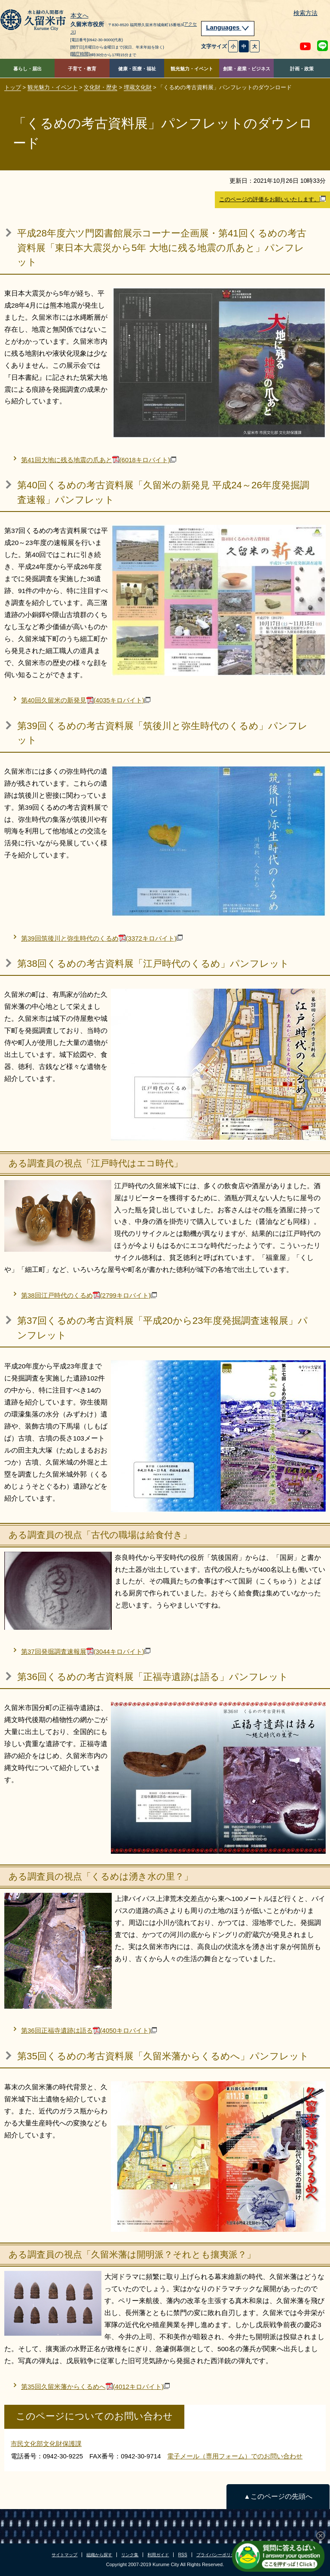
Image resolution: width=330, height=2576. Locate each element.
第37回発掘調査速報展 (85, 1651)
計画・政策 (302, 68)
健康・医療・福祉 (137, 68)
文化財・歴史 (100, 87)
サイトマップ (64, 2554)
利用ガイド (158, 2554)
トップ (12, 87)
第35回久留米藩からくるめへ (95, 2386)
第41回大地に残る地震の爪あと (98, 459)
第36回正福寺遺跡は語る (89, 2030)
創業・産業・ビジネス (246, 68)
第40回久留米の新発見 (85, 700)
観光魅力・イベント (192, 68)
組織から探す (99, 2554)
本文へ (79, 16)
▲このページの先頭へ (278, 2496)
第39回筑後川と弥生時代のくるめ (102, 938)
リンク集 (129, 2554)
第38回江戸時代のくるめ (89, 1295)
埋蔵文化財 (138, 87)
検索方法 (305, 13)
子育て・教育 (82, 68)
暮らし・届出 (27, 68)
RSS (182, 2554)
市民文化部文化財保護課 (46, 2443)
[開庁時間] (80, 53)
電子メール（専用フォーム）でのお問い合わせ (234, 2456)
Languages (228, 27)
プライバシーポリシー (217, 2554)
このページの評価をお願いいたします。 (272, 199)
